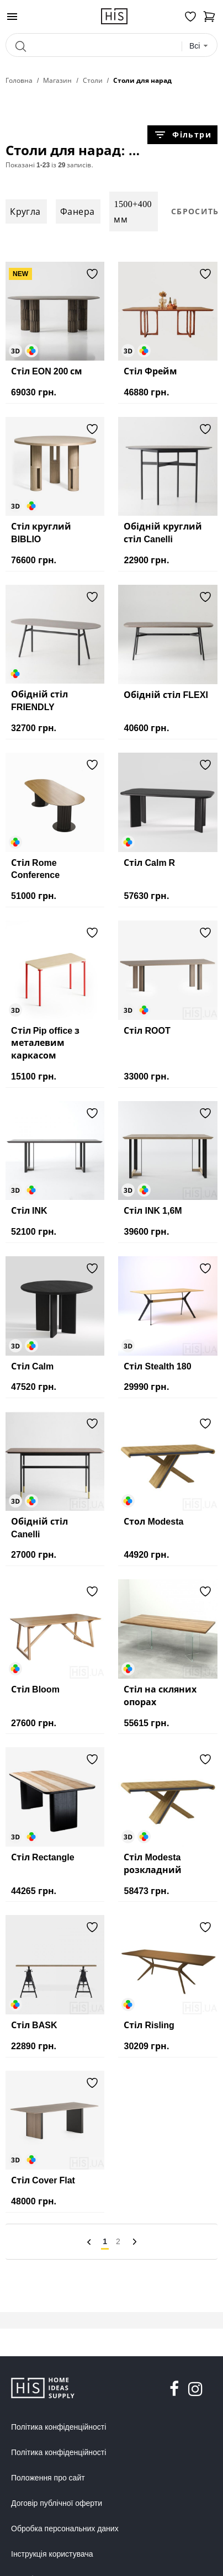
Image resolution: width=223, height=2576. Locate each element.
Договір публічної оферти (56, 2503)
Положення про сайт (48, 2477)
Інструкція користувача (52, 2553)
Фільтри (182, 134)
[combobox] (199, 46)
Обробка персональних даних (65, 2528)
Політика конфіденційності (58, 2426)
